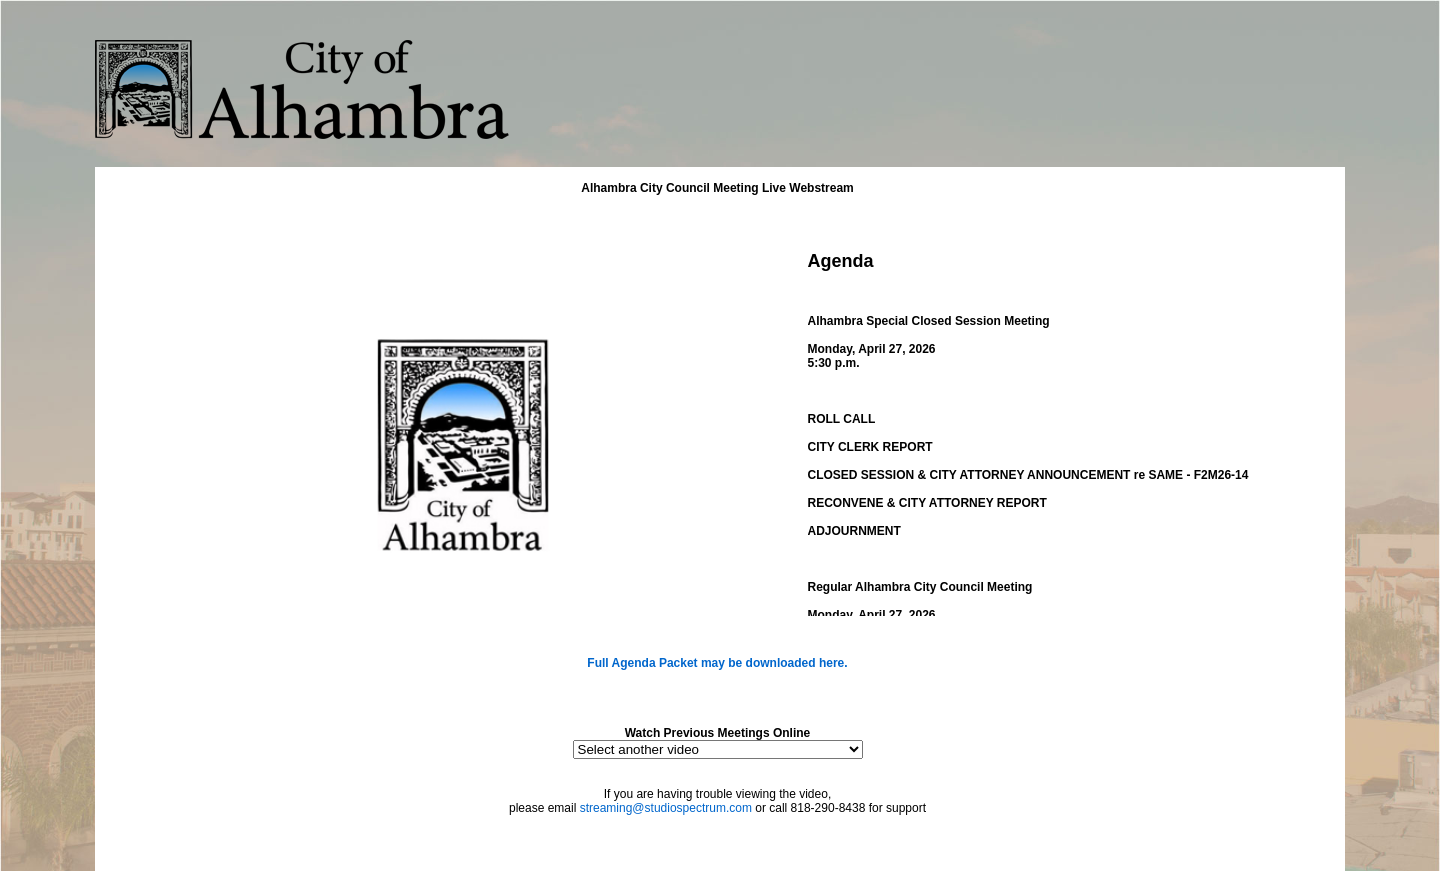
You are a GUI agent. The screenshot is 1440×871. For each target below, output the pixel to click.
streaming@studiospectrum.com (666, 808)
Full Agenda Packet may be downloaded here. (717, 663)
